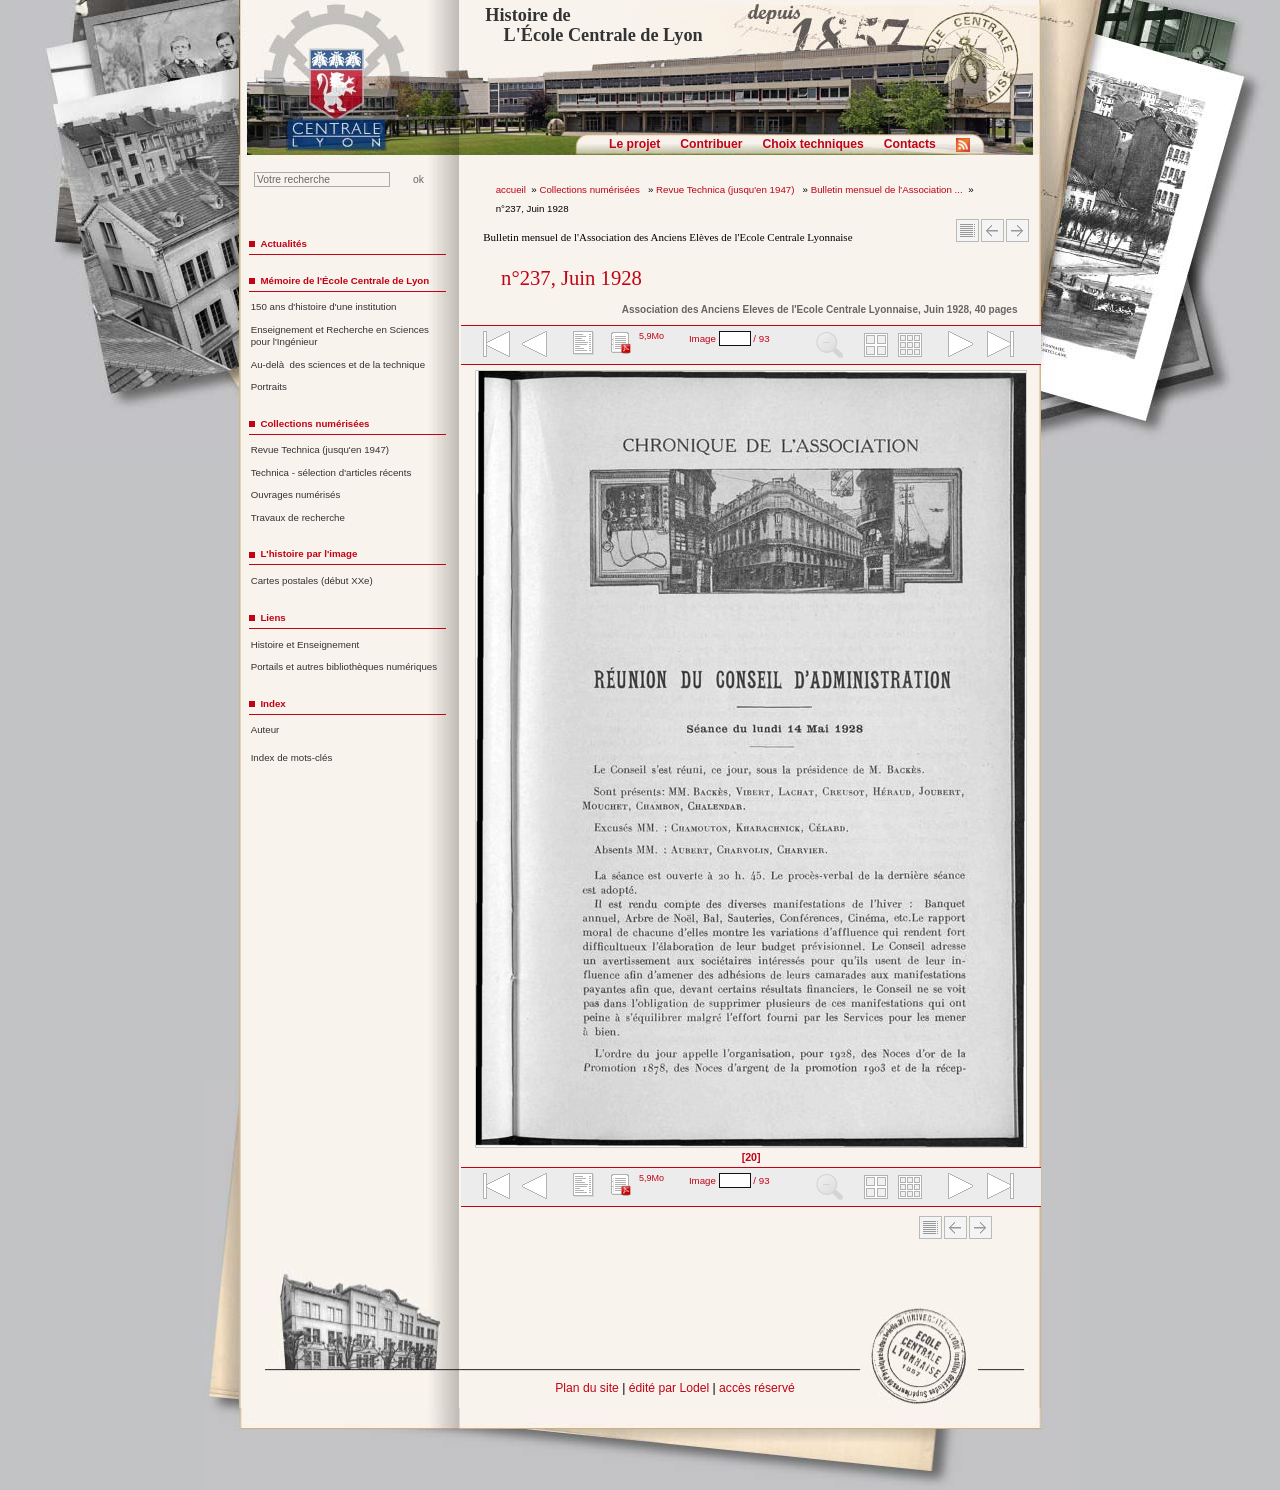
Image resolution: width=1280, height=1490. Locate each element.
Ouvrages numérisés (296, 494)
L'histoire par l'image (308, 553)
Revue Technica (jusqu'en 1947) (726, 189)
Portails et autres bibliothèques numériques (344, 666)
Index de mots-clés (292, 757)
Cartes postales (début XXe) (312, 580)
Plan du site (587, 1388)
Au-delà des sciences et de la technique (338, 364)
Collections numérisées (590, 189)
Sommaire (967, 230)
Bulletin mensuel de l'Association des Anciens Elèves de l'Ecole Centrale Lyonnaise (667, 237)
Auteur (265, 729)
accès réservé (757, 1388)
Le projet (634, 144)
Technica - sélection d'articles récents (331, 472)
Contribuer (711, 144)
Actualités (283, 243)
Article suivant (1017, 230)
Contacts (910, 144)
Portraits (269, 386)
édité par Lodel (669, 1388)
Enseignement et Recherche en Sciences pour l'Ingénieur (340, 336)
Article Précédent (992, 230)
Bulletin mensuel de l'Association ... (887, 189)
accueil (511, 189)
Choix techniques (812, 144)
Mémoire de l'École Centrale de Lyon (344, 280)
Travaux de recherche (298, 517)
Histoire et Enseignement (305, 644)
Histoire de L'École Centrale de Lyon (593, 25)
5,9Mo (651, 336)
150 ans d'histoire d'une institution (324, 306)
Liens (272, 617)
